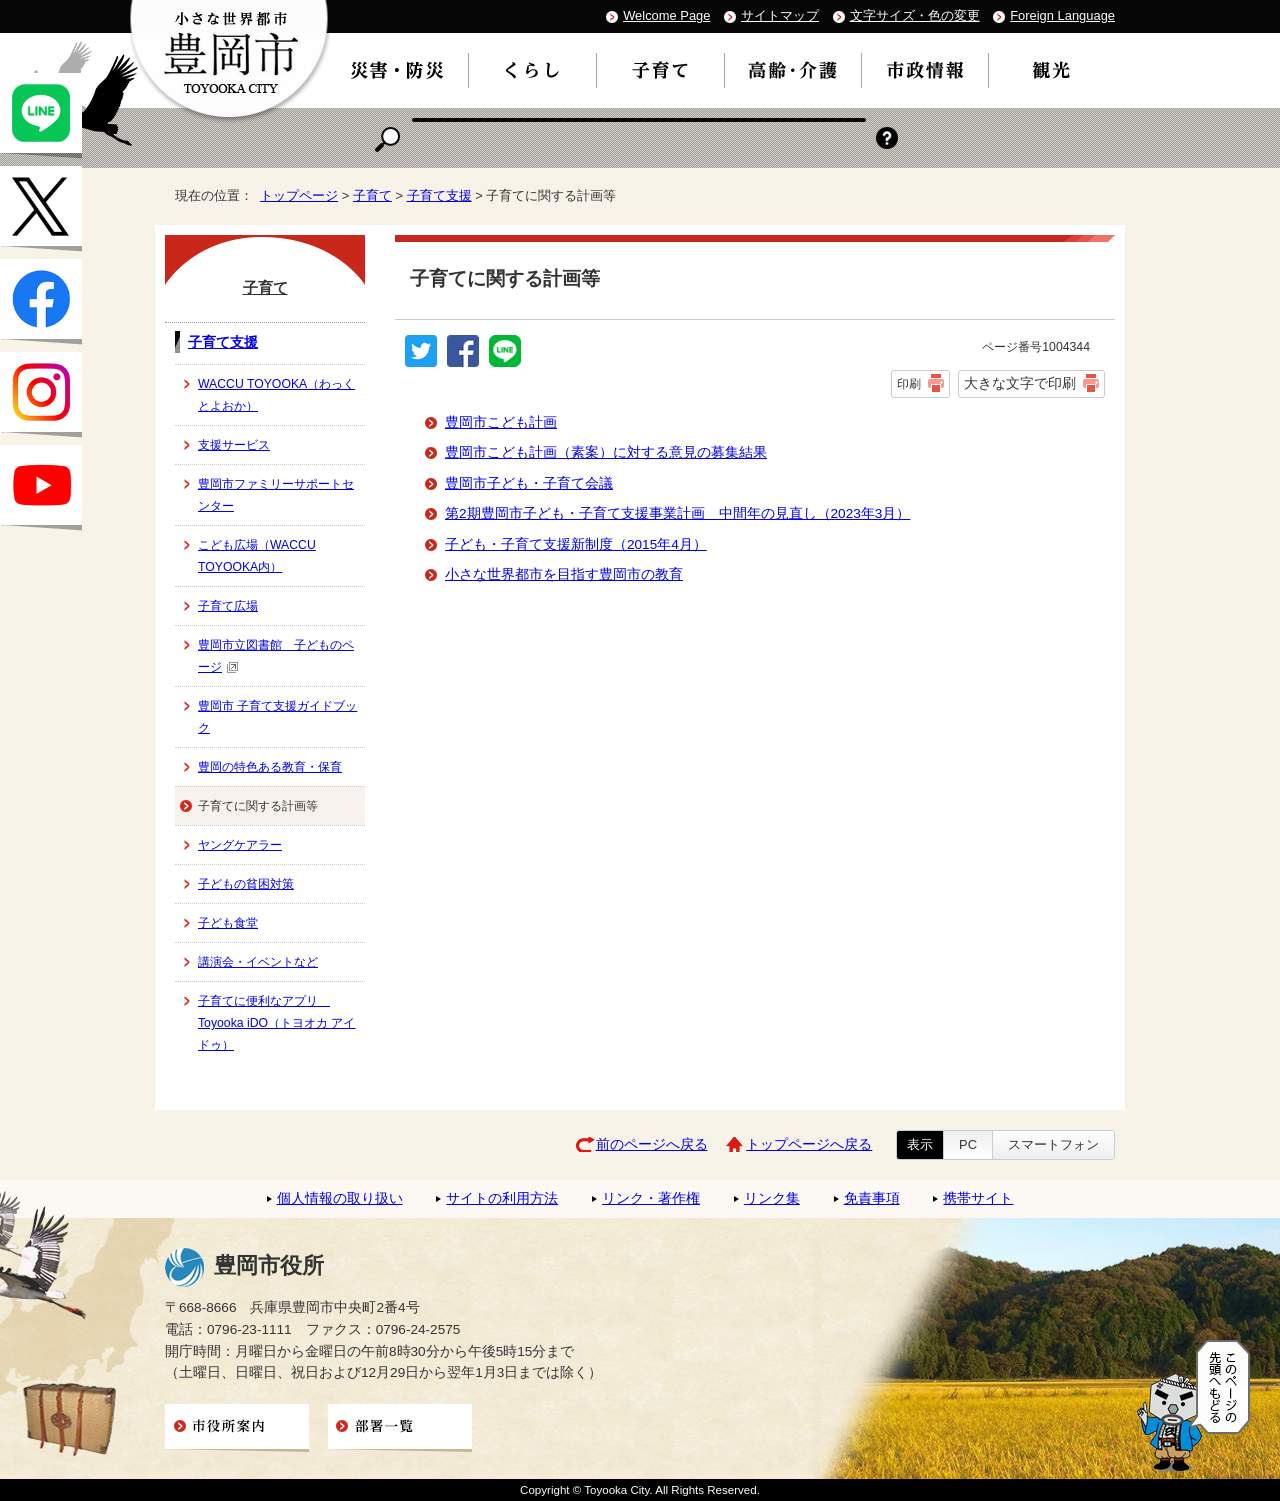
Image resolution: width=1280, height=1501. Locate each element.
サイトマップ (780, 15)
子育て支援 (439, 195)
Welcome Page (666, 15)
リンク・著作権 (651, 1198)
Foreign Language (1062, 15)
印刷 (909, 384)
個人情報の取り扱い (340, 1198)
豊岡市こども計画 (501, 422)
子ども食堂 (228, 923)
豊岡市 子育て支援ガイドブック (277, 717)
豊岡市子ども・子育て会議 (529, 483)
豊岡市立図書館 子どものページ (276, 656)
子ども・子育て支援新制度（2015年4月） (576, 544)
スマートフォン (1053, 1144)
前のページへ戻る (652, 1144)
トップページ (299, 195)
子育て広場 (228, 606)
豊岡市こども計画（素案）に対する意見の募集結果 (606, 452)
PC (968, 1144)
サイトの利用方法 (502, 1198)
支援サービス (234, 445)
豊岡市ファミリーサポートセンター (276, 495)
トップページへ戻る (809, 1144)
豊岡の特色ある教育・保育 (270, 767)
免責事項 (872, 1198)
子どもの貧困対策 (246, 884)
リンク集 (772, 1198)
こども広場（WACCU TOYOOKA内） (257, 556)
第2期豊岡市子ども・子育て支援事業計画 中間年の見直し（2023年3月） (677, 513)
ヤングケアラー (240, 845)
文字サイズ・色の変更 (915, 15)
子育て (372, 195)
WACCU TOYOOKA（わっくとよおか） (276, 395)
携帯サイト (978, 1198)
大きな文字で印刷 (1020, 383)
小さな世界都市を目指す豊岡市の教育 (564, 574)
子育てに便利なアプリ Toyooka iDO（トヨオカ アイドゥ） (276, 1023)
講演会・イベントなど (258, 962)
